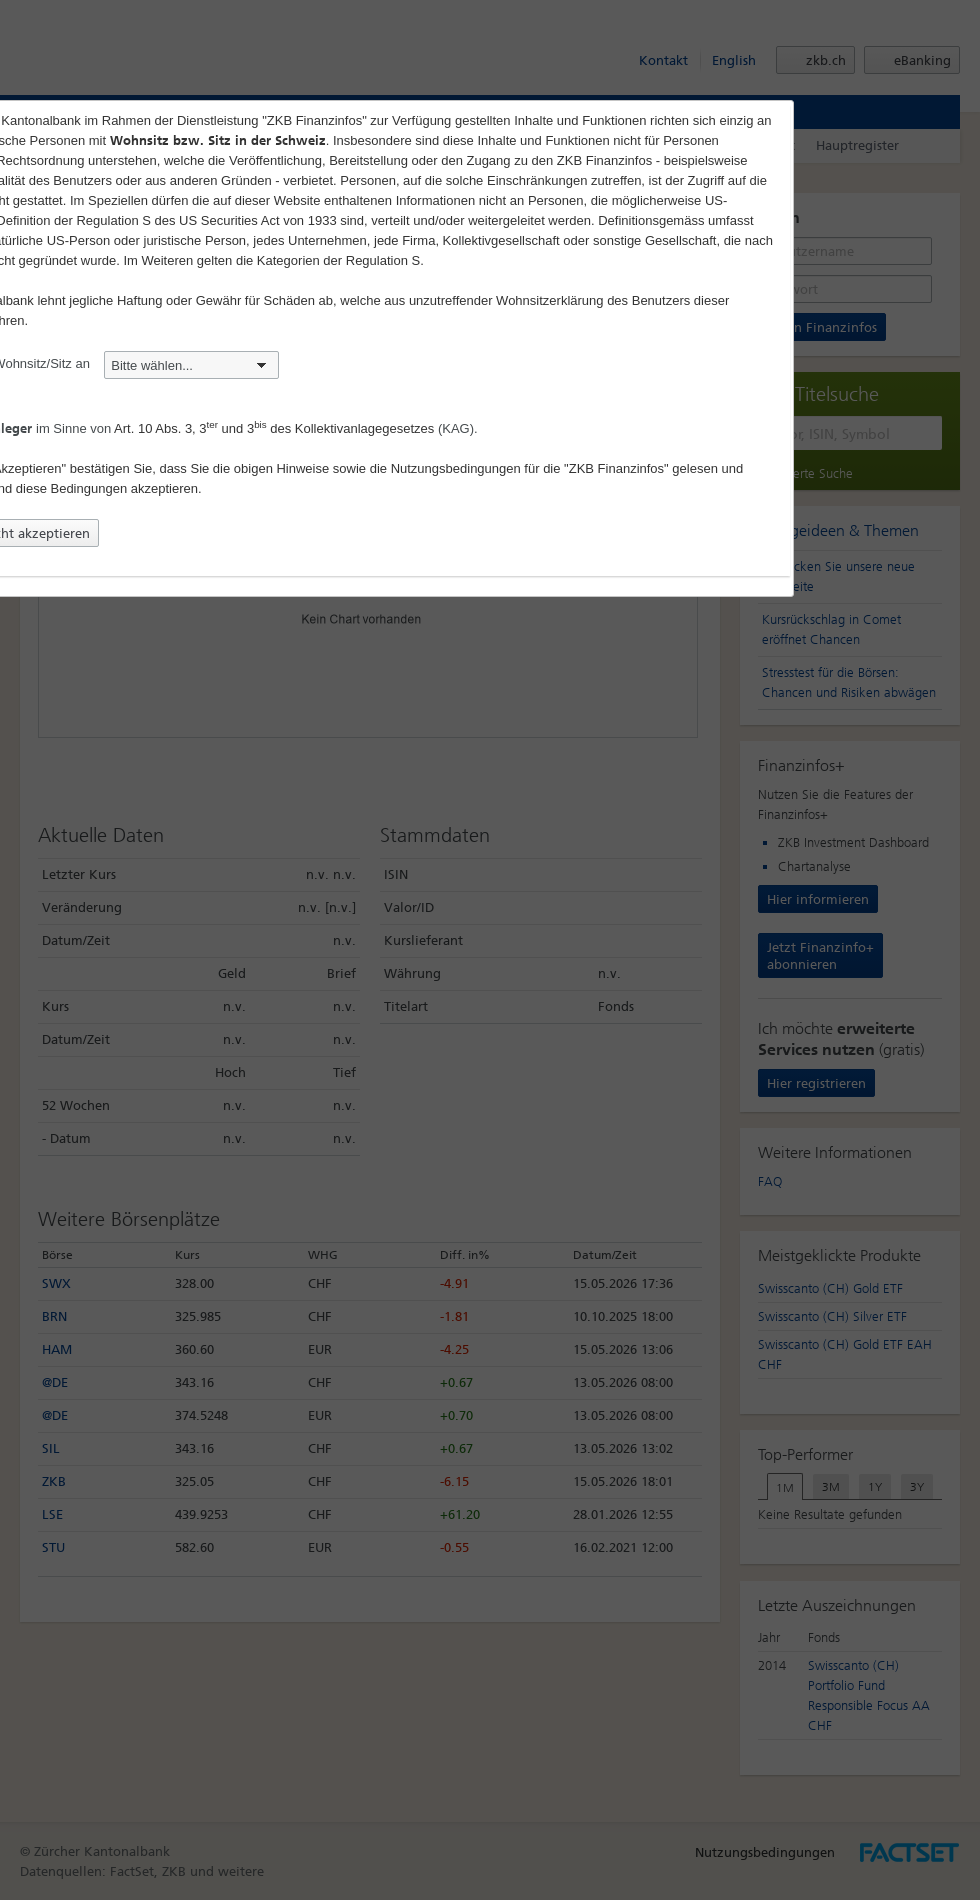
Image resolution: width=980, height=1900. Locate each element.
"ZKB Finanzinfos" (616, 468)
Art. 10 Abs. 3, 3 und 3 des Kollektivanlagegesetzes (274, 428)
